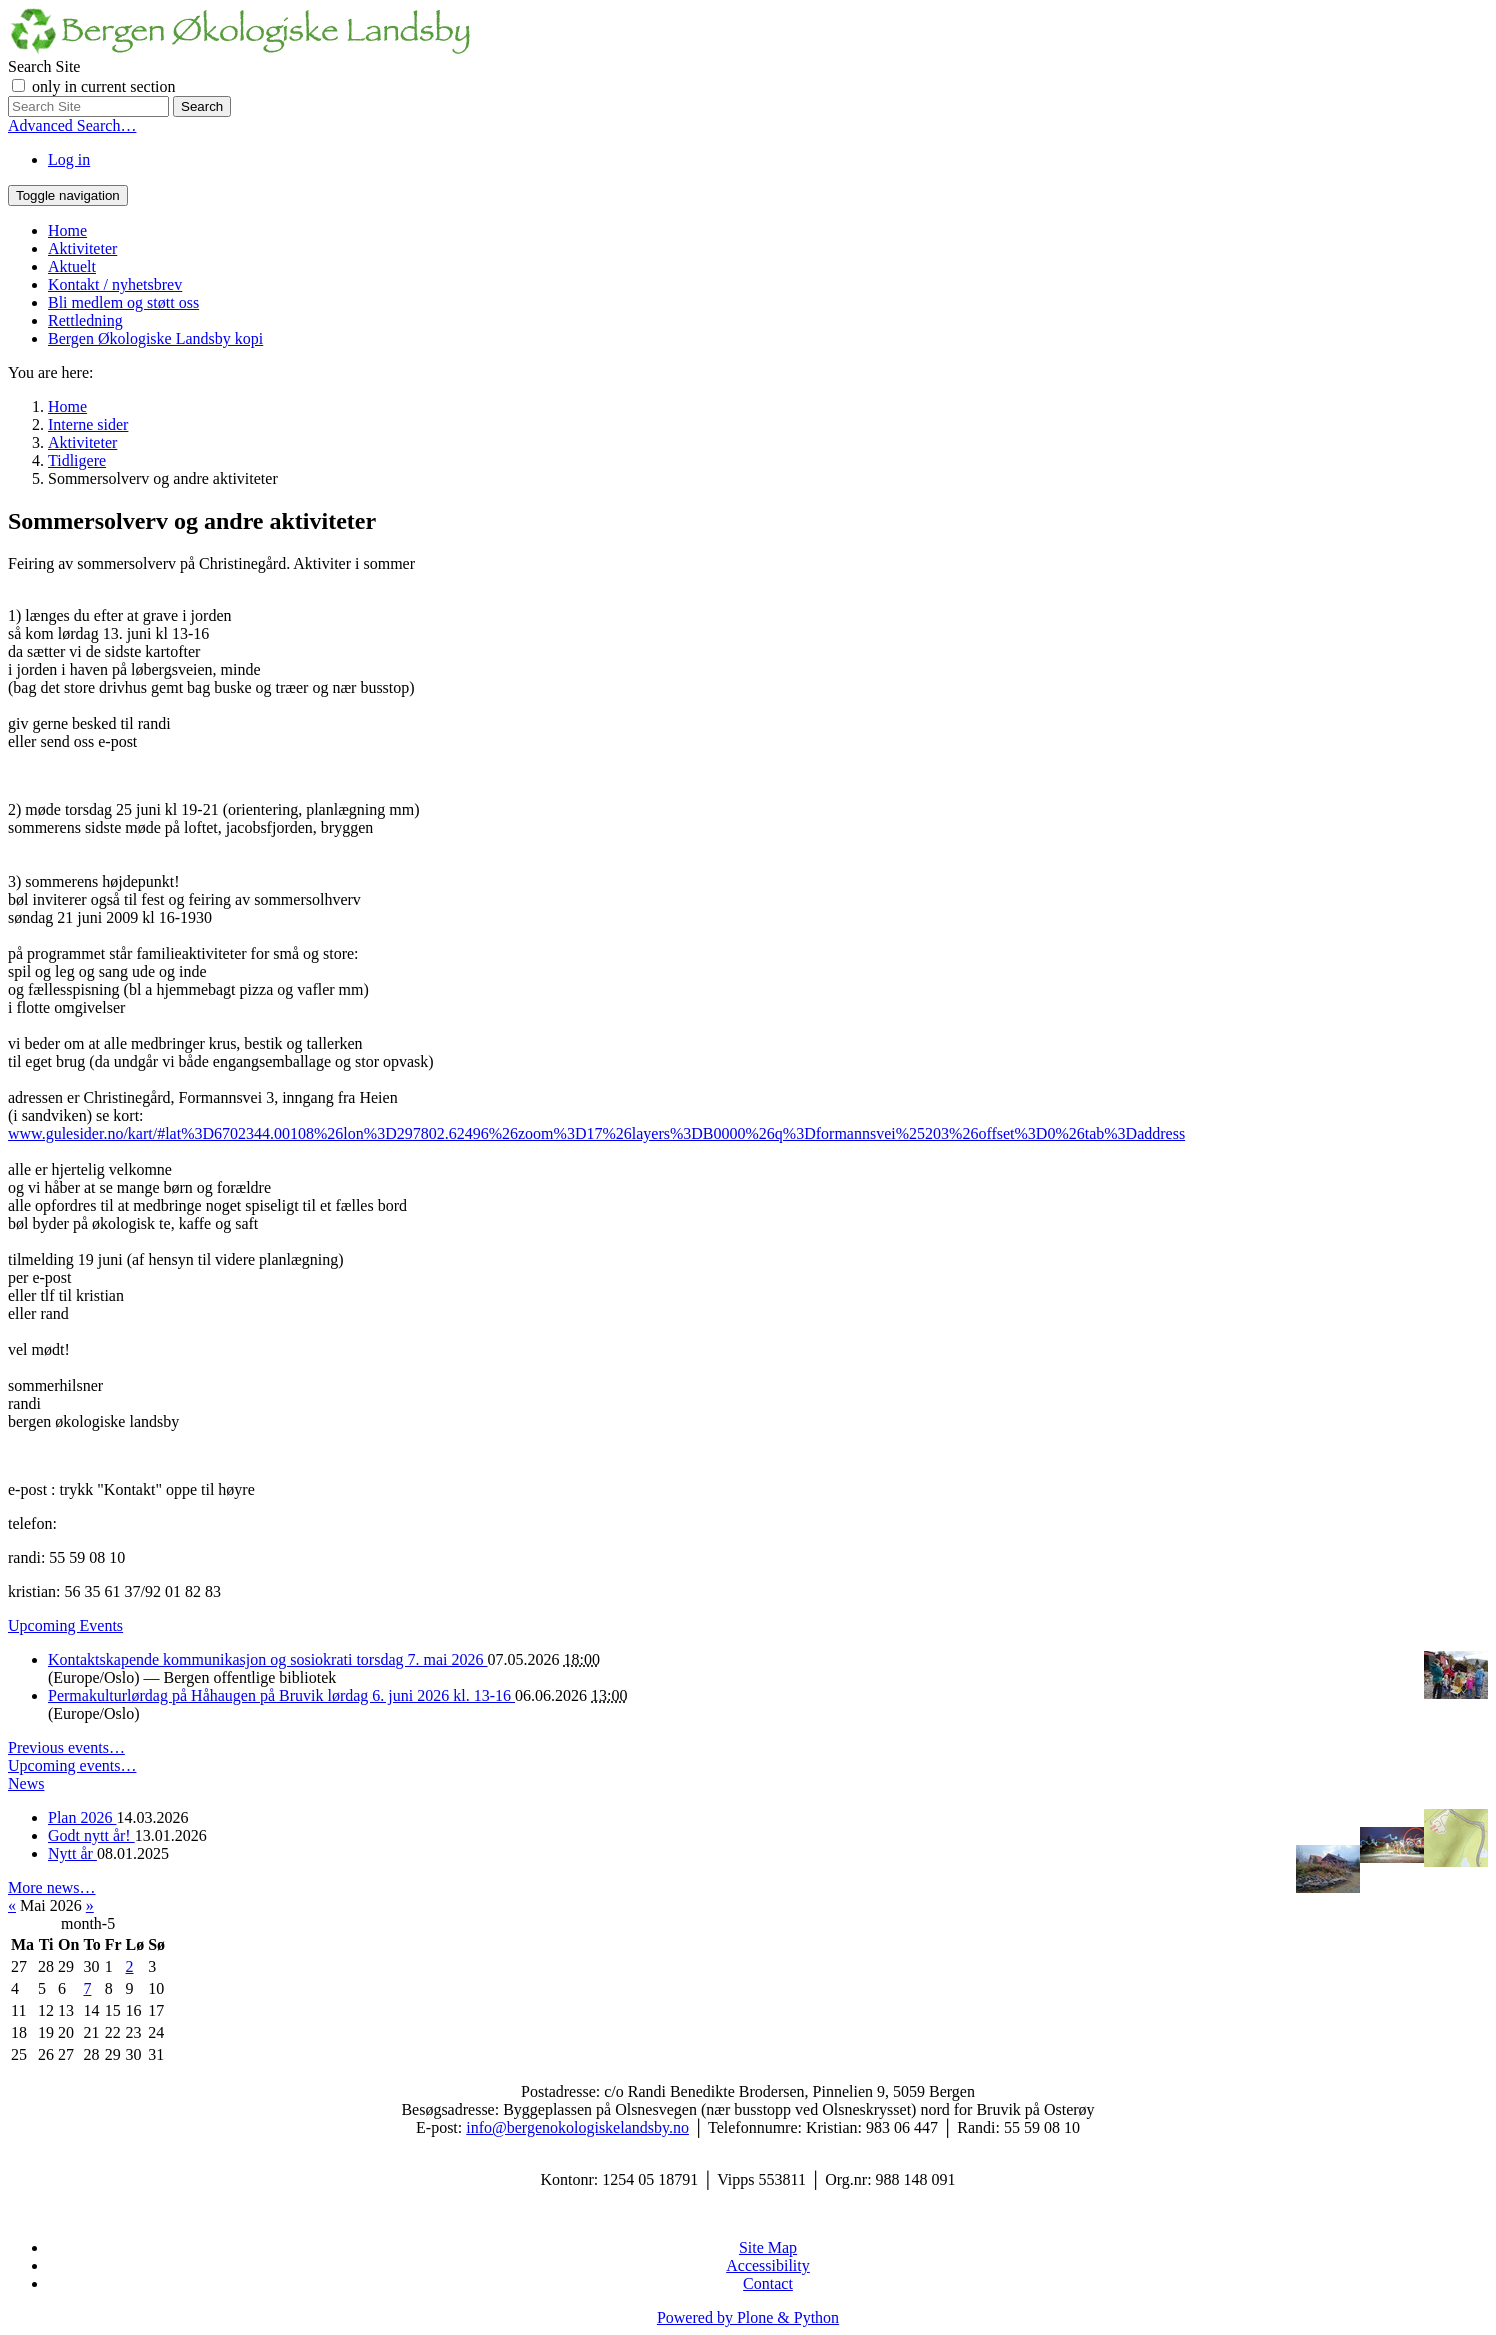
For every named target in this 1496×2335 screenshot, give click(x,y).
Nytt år (72, 1853)
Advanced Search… (72, 125)
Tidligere (77, 460)
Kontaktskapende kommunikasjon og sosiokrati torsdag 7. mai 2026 (268, 1659)
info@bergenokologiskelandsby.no (577, 2127)
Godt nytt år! (91, 1835)
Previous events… (66, 1747)
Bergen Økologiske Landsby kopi (155, 338)
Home (67, 230)
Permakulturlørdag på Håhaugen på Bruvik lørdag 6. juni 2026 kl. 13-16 (281, 1695)
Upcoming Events (65, 1625)
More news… (52, 1887)
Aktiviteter (82, 248)
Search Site (44, 66)
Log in (69, 159)
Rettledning (85, 320)
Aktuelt (72, 266)
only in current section (104, 86)
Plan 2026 (82, 1817)
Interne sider (88, 424)
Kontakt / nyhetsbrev (115, 284)
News (26, 1783)
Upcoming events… (72, 1765)
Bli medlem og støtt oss (123, 302)
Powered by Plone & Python (748, 2317)
